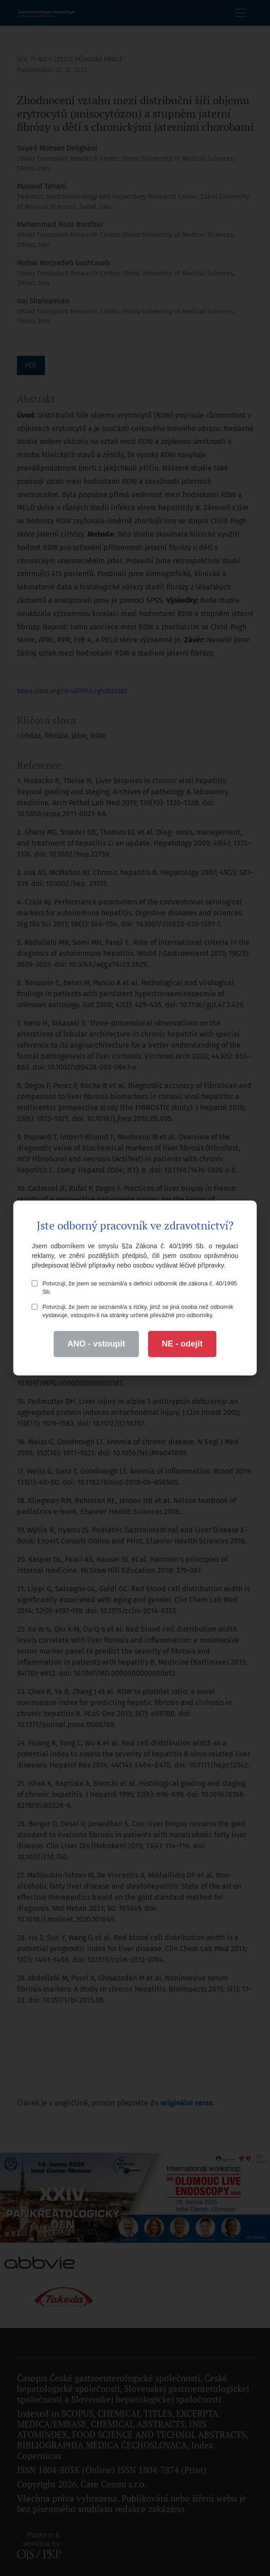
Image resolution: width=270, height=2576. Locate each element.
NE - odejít (182, 1343)
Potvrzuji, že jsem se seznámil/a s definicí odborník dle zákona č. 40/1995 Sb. (134, 1287)
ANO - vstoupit (96, 1343)
